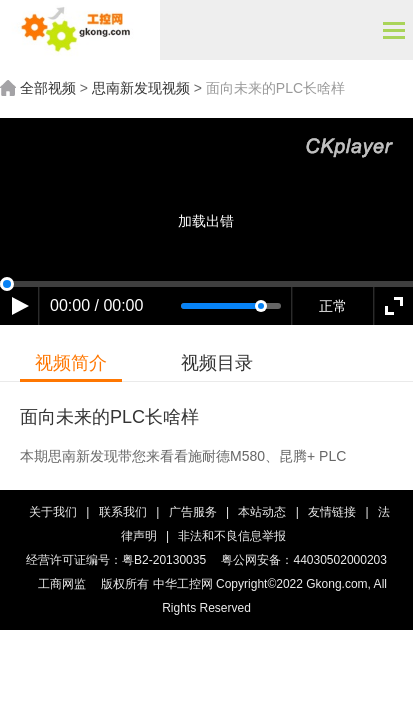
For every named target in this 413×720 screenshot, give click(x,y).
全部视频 (48, 88)
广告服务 (193, 512)
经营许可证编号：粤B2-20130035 (116, 560)
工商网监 (62, 584)
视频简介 (71, 363)
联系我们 (123, 512)
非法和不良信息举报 (232, 536)
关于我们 (53, 512)
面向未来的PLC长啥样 (275, 88)
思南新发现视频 (141, 88)
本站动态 (263, 512)
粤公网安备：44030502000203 (303, 560)
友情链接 (333, 512)
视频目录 (217, 363)
